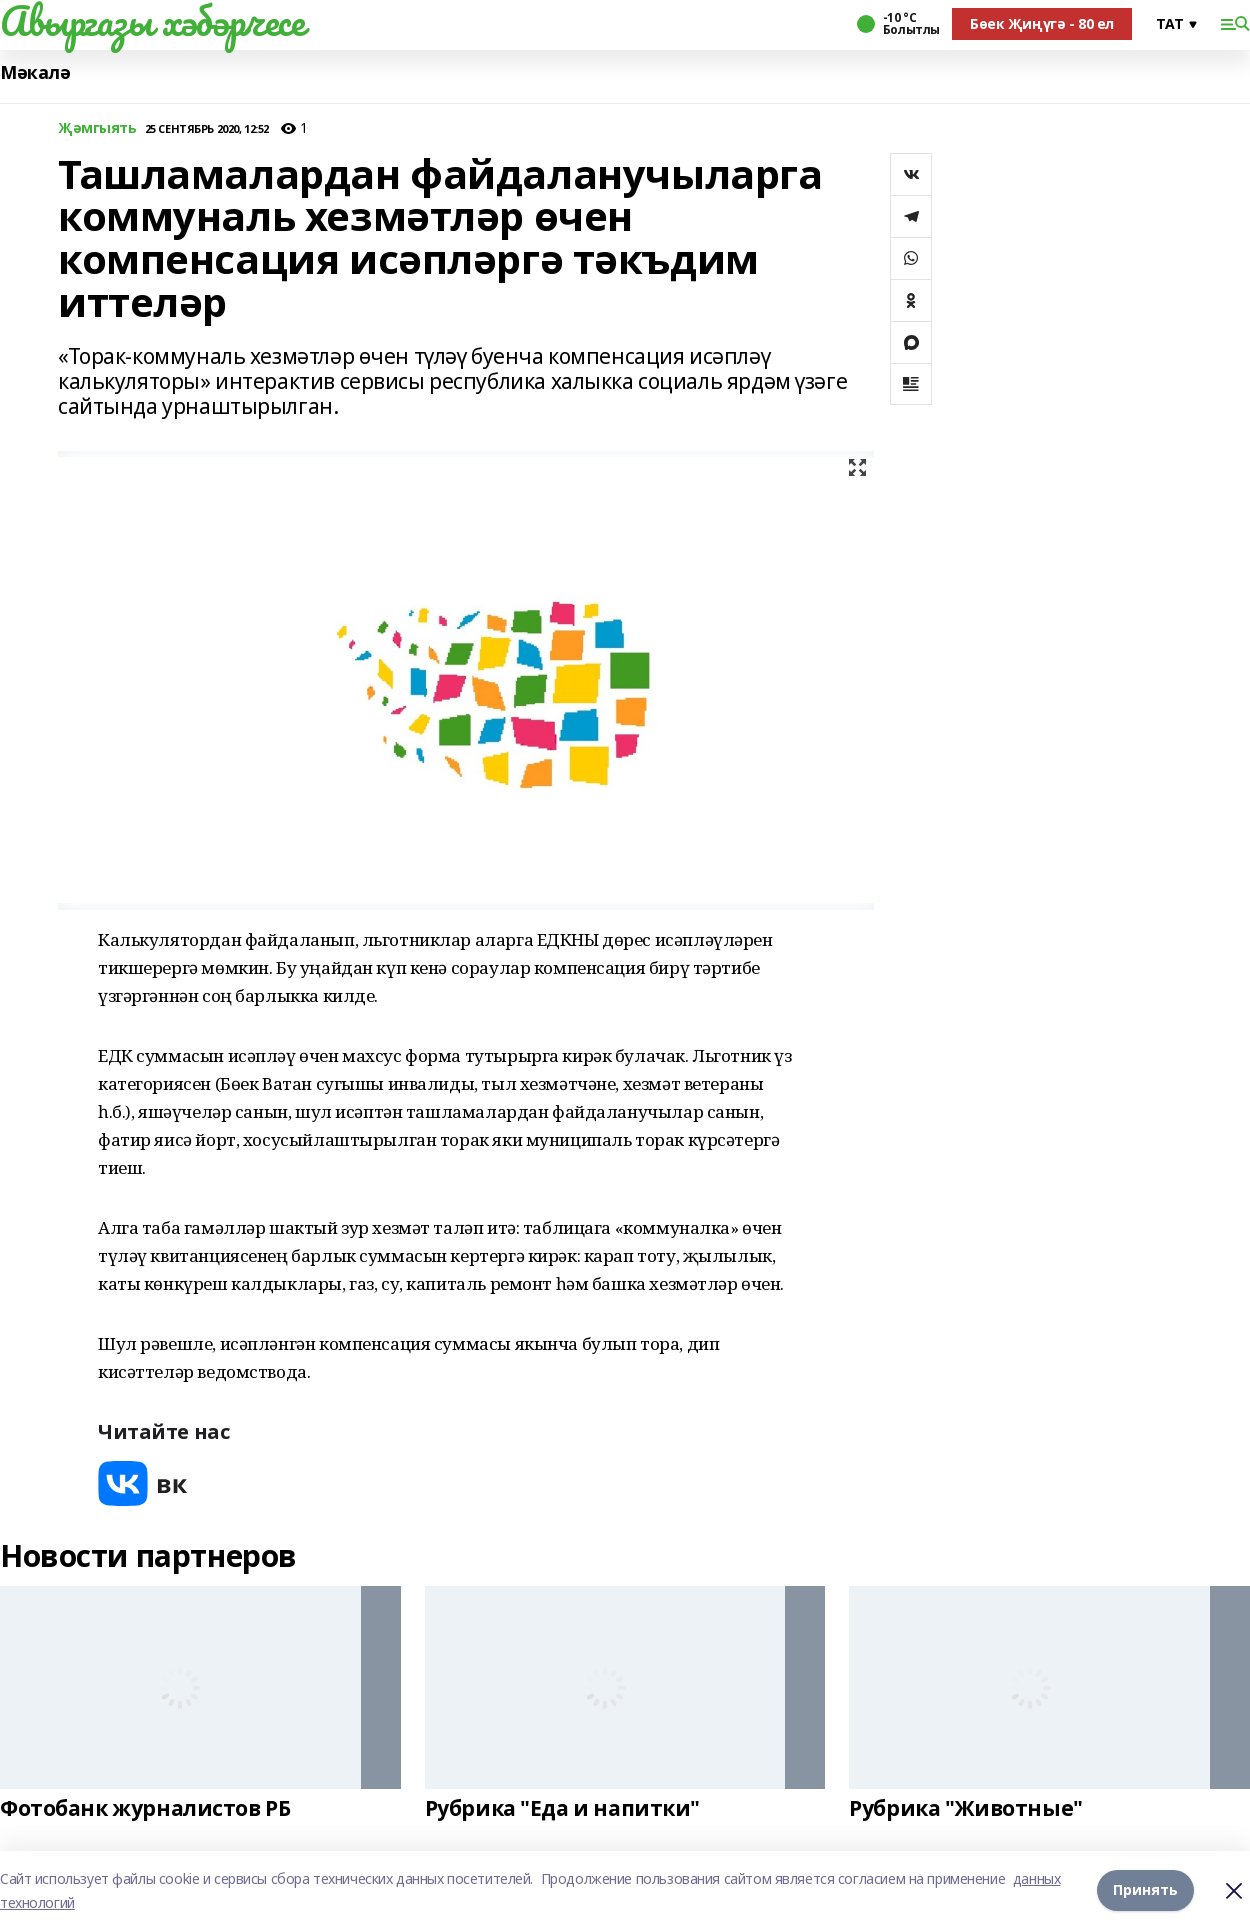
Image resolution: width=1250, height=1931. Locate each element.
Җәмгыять (97, 128)
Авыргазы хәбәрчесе (152, 21)
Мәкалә (35, 72)
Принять (1145, 1890)
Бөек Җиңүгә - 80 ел (1042, 23)
